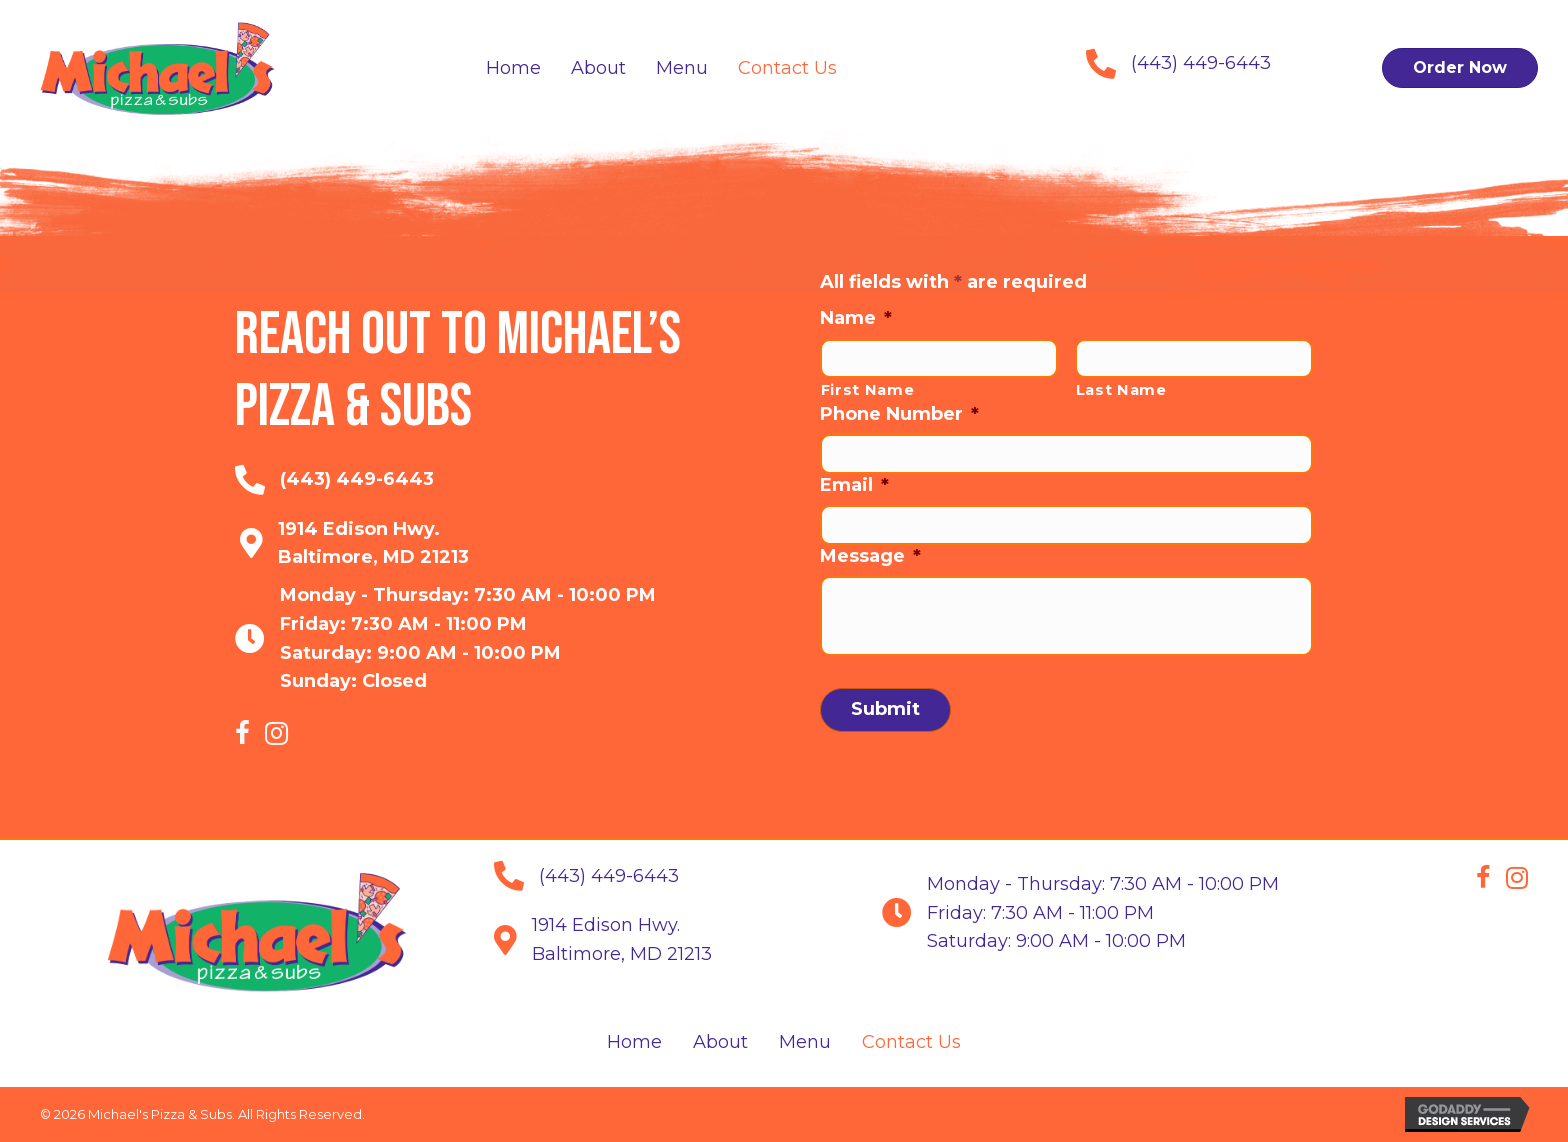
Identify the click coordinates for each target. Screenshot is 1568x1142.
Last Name (1121, 390)
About (720, 1042)
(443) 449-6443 (1201, 63)
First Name (868, 390)
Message (870, 556)
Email (854, 485)
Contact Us (911, 1042)
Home (634, 1042)
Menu (805, 1042)
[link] (513, 68)
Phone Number (899, 414)
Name (856, 318)
